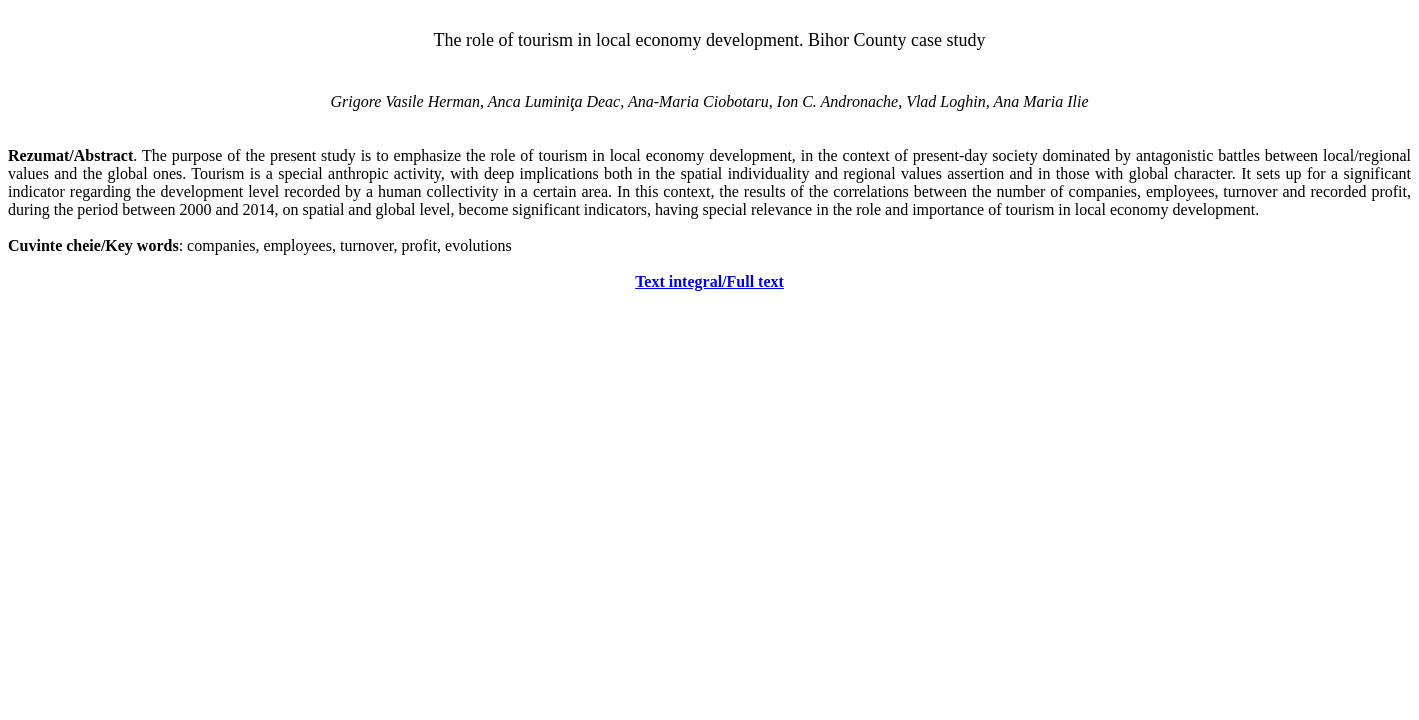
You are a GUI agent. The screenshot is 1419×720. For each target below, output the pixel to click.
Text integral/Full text (709, 281)
